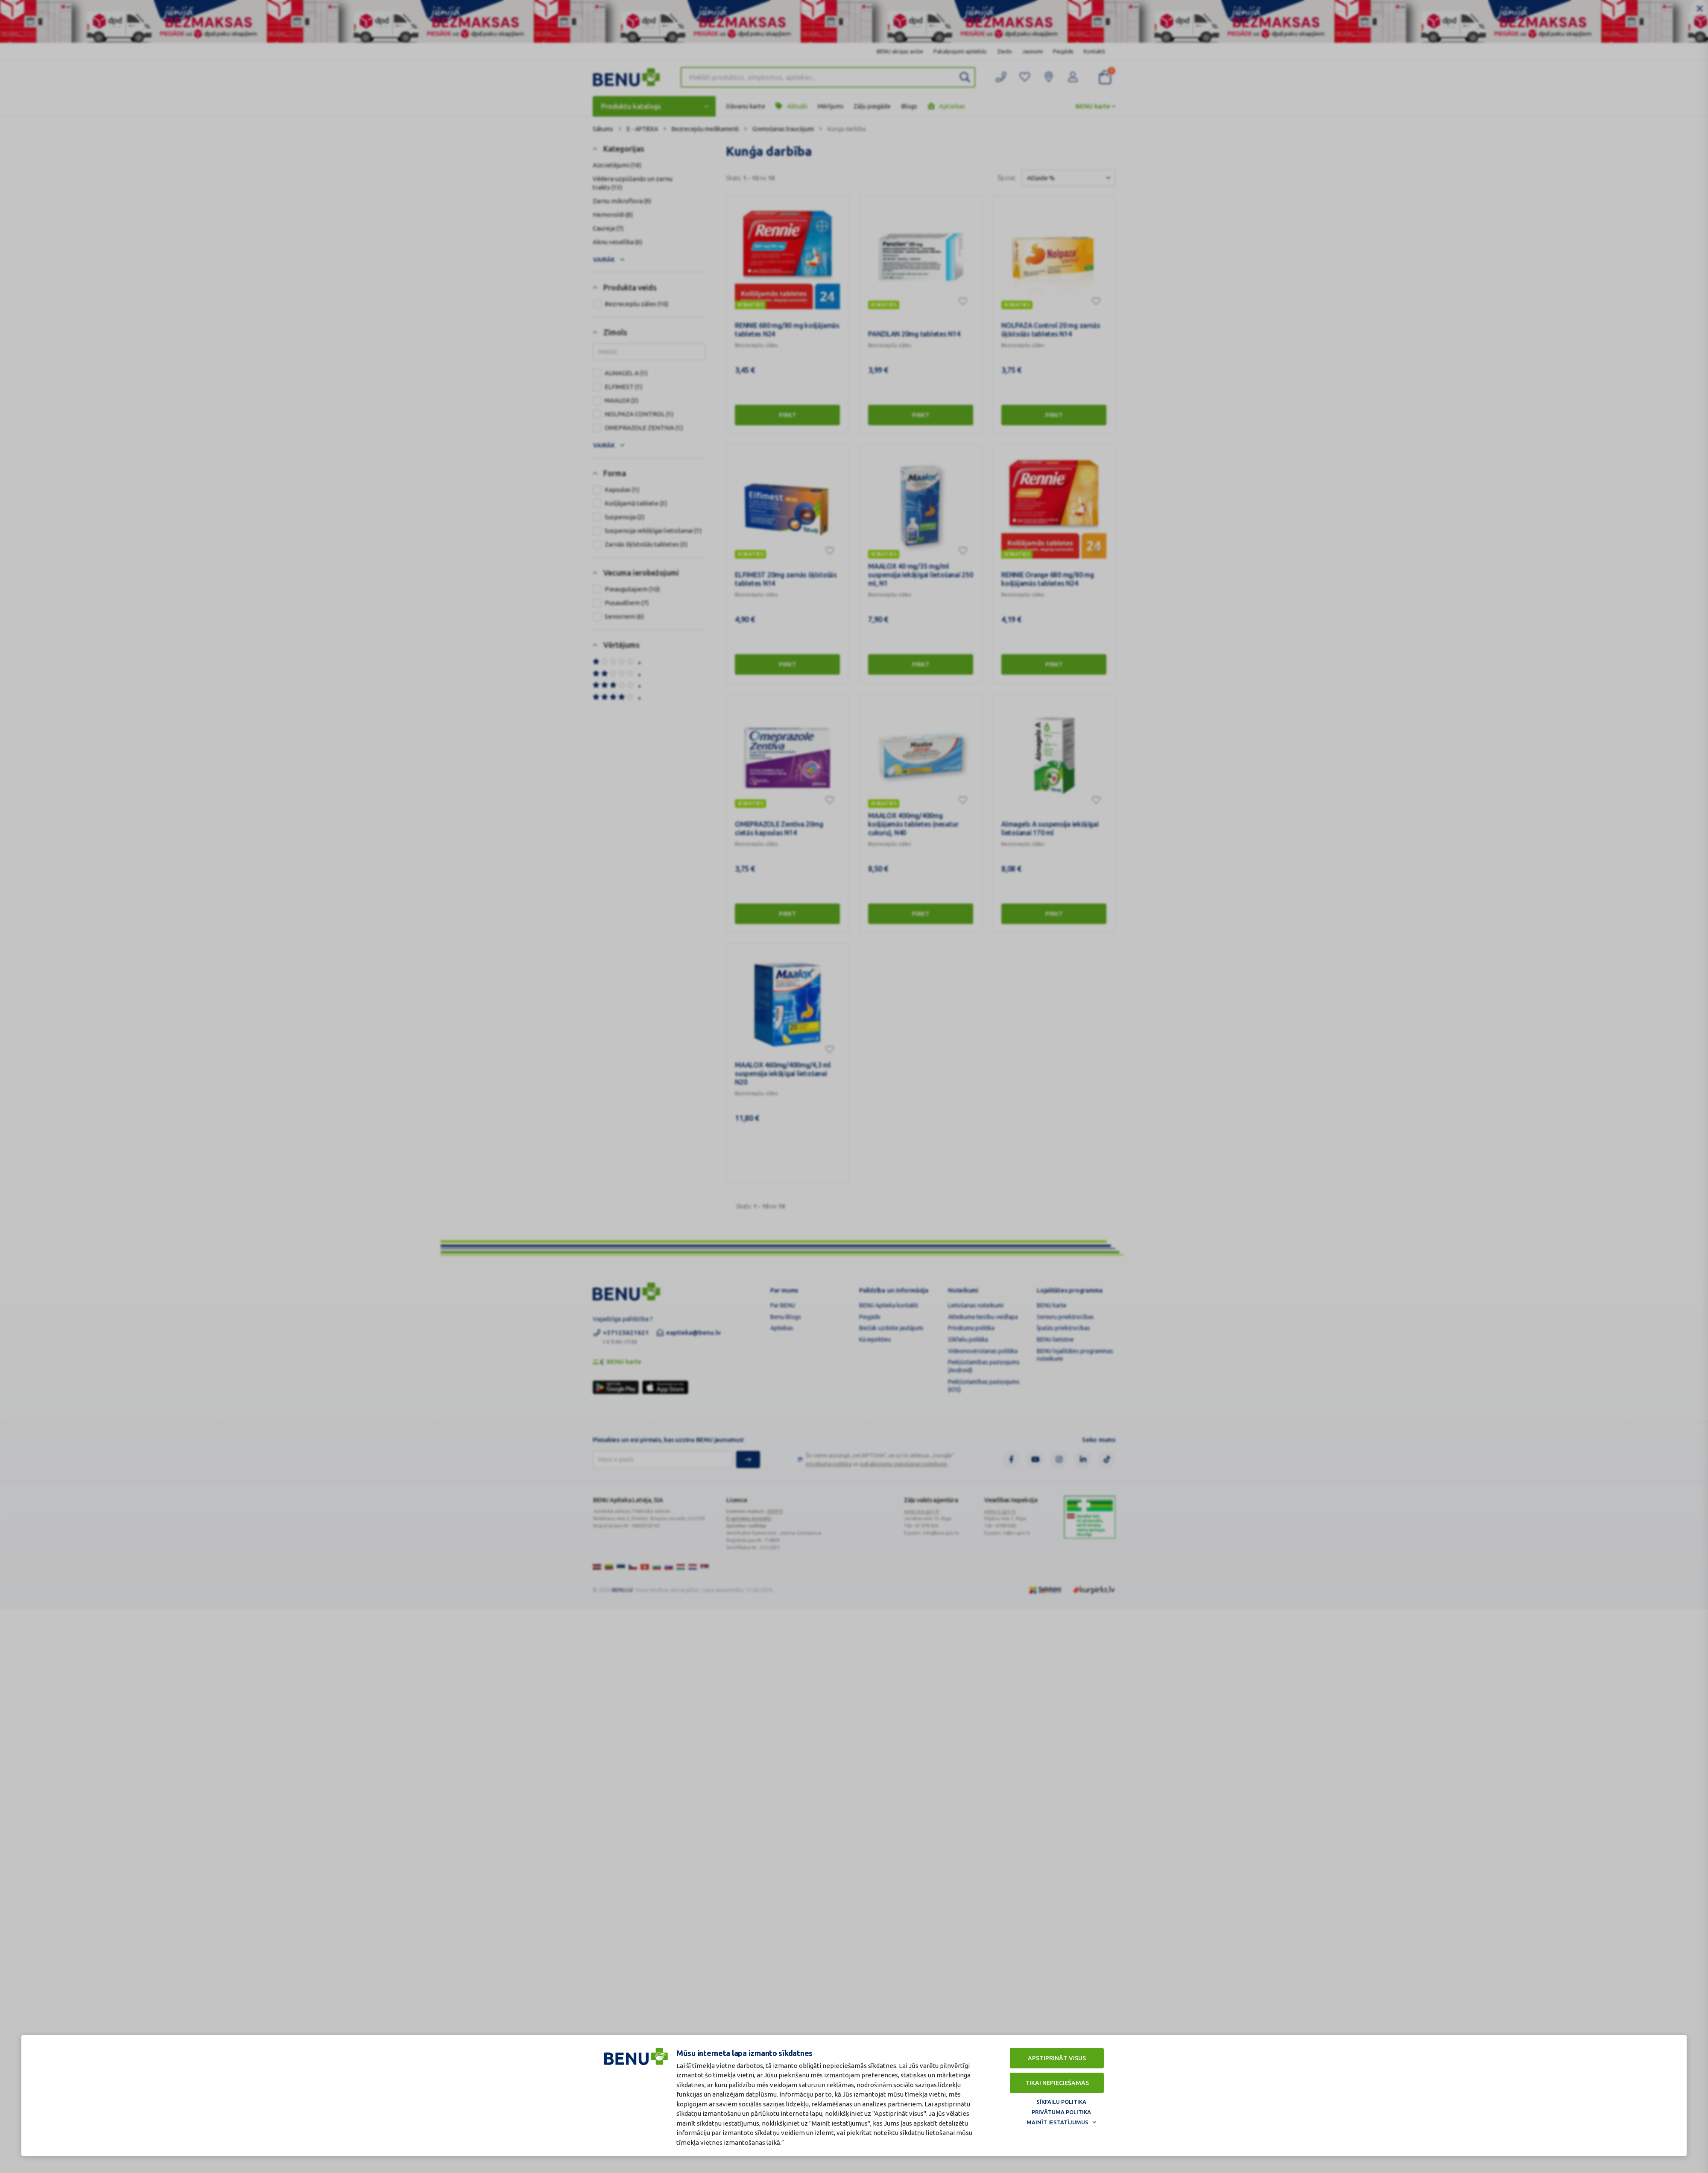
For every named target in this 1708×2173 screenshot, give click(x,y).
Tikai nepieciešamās (1057, 2082)
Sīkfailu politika (1061, 2102)
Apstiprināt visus (1057, 2058)
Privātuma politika (1061, 2112)
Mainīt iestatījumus (1057, 2122)
